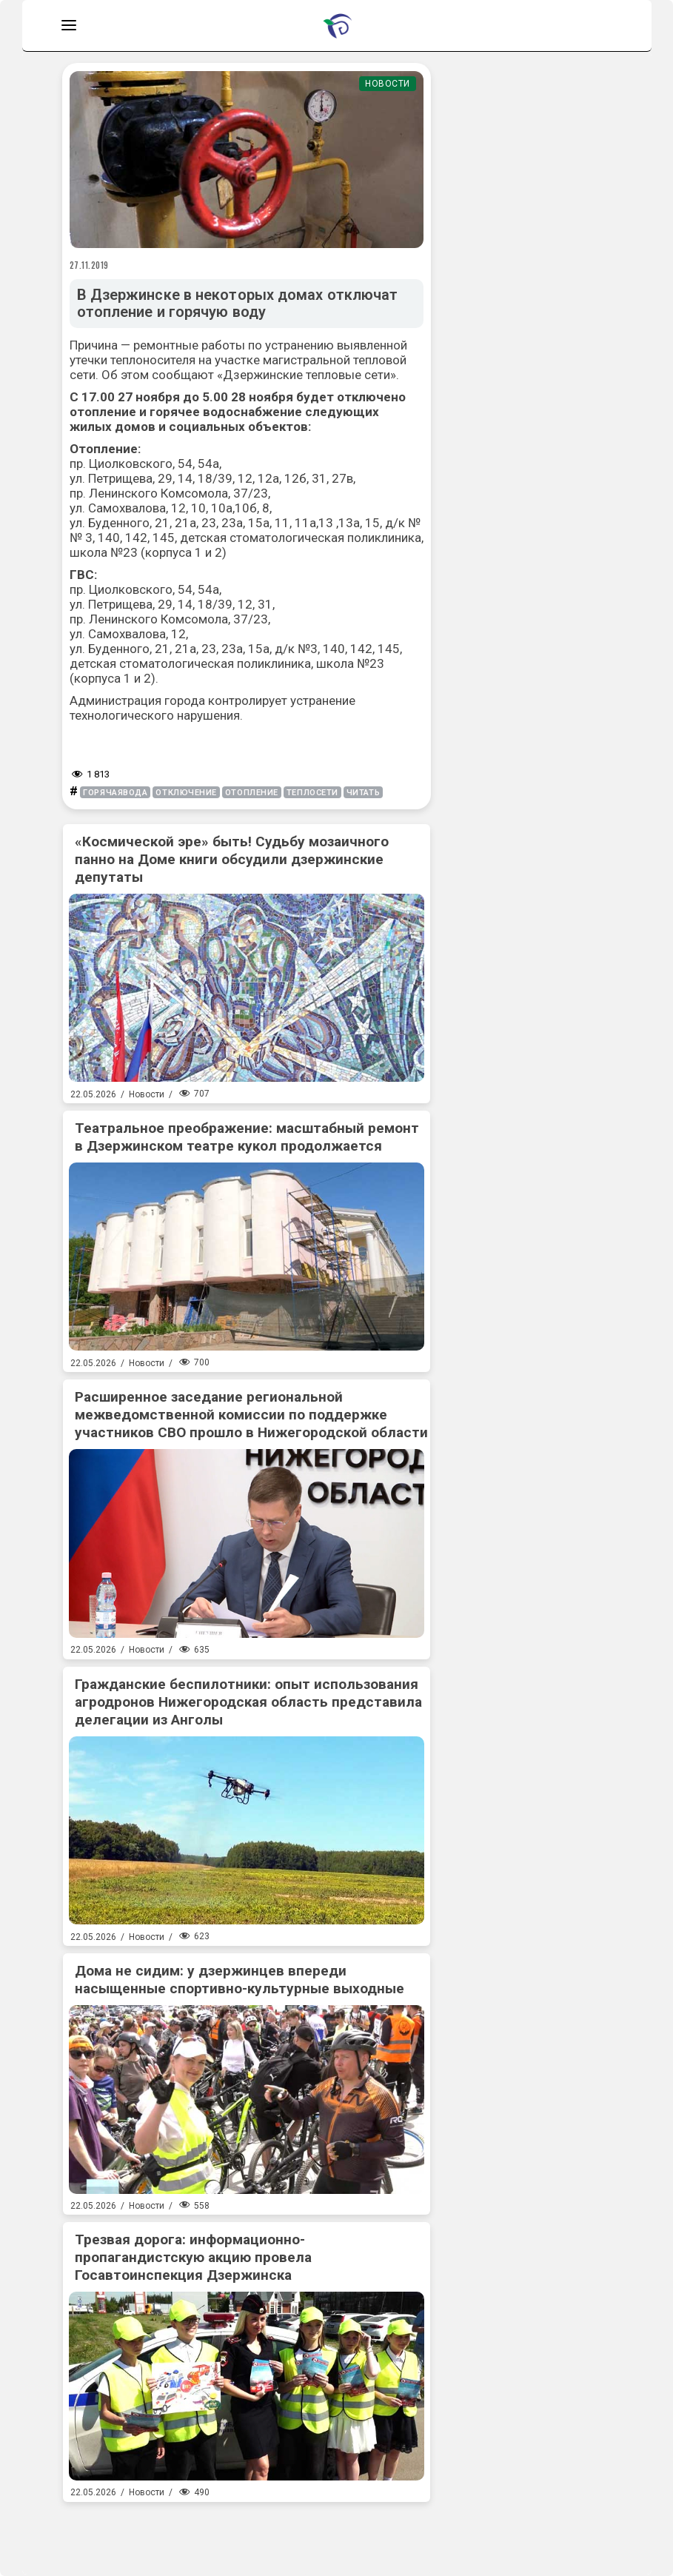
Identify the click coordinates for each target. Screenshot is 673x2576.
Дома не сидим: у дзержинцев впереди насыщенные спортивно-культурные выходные (239, 1979)
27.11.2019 (90, 265)
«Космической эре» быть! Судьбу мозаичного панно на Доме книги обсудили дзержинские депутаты (232, 859)
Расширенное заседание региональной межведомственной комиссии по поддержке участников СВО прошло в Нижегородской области (251, 1414)
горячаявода (115, 792)
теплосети (312, 792)
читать (363, 792)
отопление (251, 792)
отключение (186, 792)
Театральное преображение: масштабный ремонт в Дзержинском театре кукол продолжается (247, 1137)
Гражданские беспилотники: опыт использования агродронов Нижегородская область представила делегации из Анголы (248, 1702)
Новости (387, 83)
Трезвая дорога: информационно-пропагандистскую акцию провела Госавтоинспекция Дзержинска (193, 2257)
